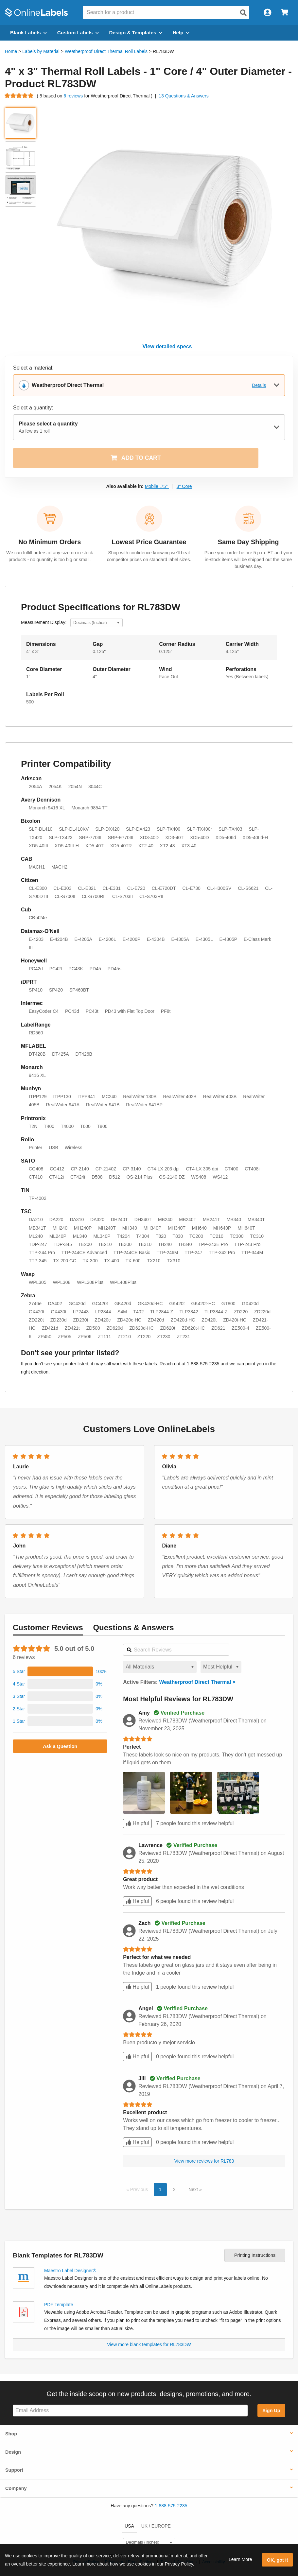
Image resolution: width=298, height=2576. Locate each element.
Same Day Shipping (248, 541)
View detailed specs (167, 346)
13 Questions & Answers (184, 95)
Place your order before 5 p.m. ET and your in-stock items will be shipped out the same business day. (248, 559)
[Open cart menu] (284, 12)
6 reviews (73, 95)
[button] (60, 1671)
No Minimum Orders (49, 541)
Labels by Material (41, 51)
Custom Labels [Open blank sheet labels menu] (78, 32)
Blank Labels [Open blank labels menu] (28, 32)
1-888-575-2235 (171, 2505)
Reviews (48, 1627)
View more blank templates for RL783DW (149, 2344)
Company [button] (16, 2488)
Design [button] (13, 2452)
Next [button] (193, 2189)
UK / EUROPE (156, 2526)
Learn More (240, 2559)
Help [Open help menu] (181, 32)
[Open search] (243, 13)
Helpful (137, 1823)
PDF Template (58, 2304)
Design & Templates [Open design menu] (135, 32)
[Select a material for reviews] (160, 1667)
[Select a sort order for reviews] (221, 1667)
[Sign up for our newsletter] (130, 2411)
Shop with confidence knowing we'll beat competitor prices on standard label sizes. (149, 556)
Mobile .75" (157, 486)
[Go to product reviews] (19, 95)
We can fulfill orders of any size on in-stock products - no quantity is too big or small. (49, 556)
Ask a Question (60, 1746)
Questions (133, 1627)
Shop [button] (11, 2433)
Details (259, 385)
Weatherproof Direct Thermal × (197, 1682)
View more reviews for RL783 (204, 2161)
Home (11, 51)
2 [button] (174, 2189)
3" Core (184, 486)
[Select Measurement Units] (96, 623)
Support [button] (14, 2470)
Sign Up (271, 2410)
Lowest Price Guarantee (149, 541)
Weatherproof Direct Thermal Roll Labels (106, 51)
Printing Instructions (254, 2255)
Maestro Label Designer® (70, 2270)
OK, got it (277, 2560)
